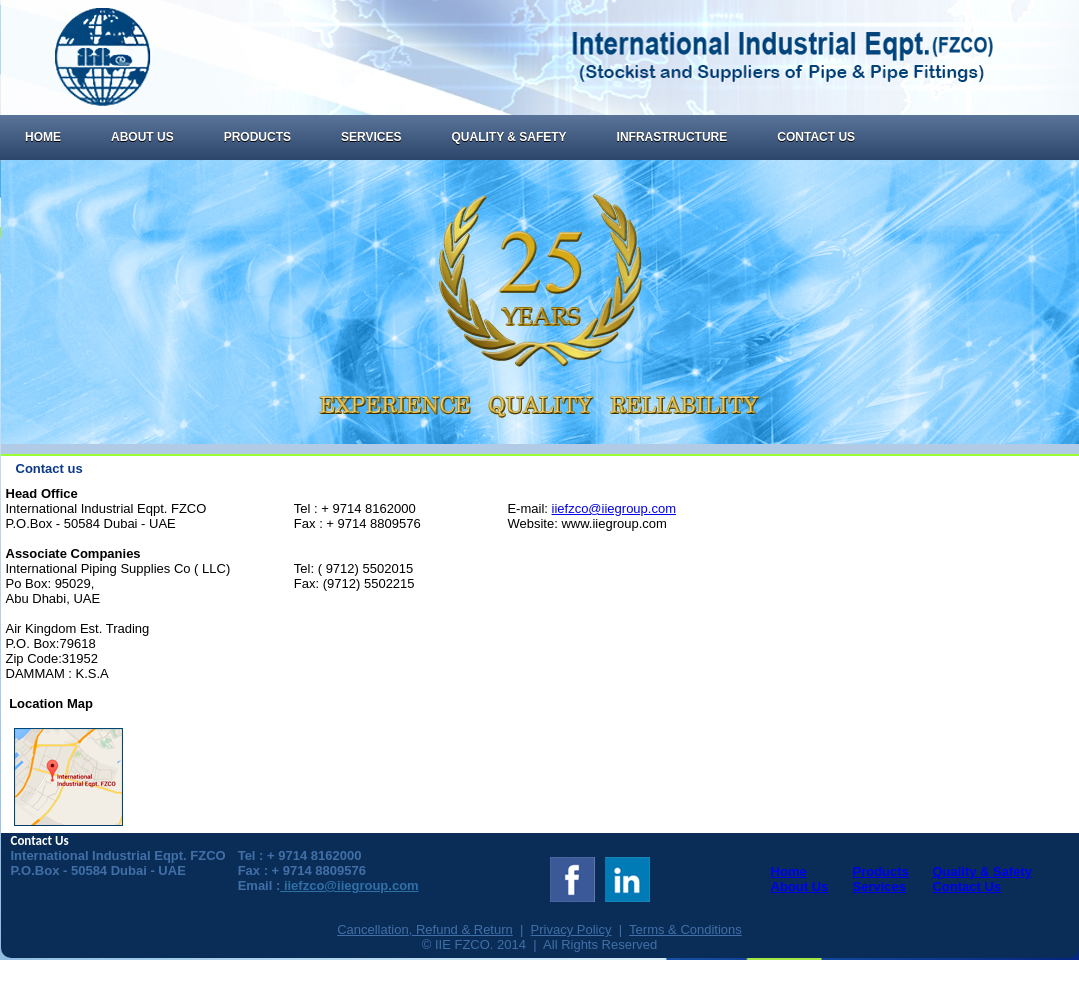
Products (257, 137)
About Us (142, 137)
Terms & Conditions (685, 929)
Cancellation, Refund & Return (425, 929)
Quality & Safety (508, 137)
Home (43, 137)
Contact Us (816, 137)
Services (371, 137)
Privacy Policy (571, 929)
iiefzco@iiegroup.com (614, 508)
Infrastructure (672, 137)
